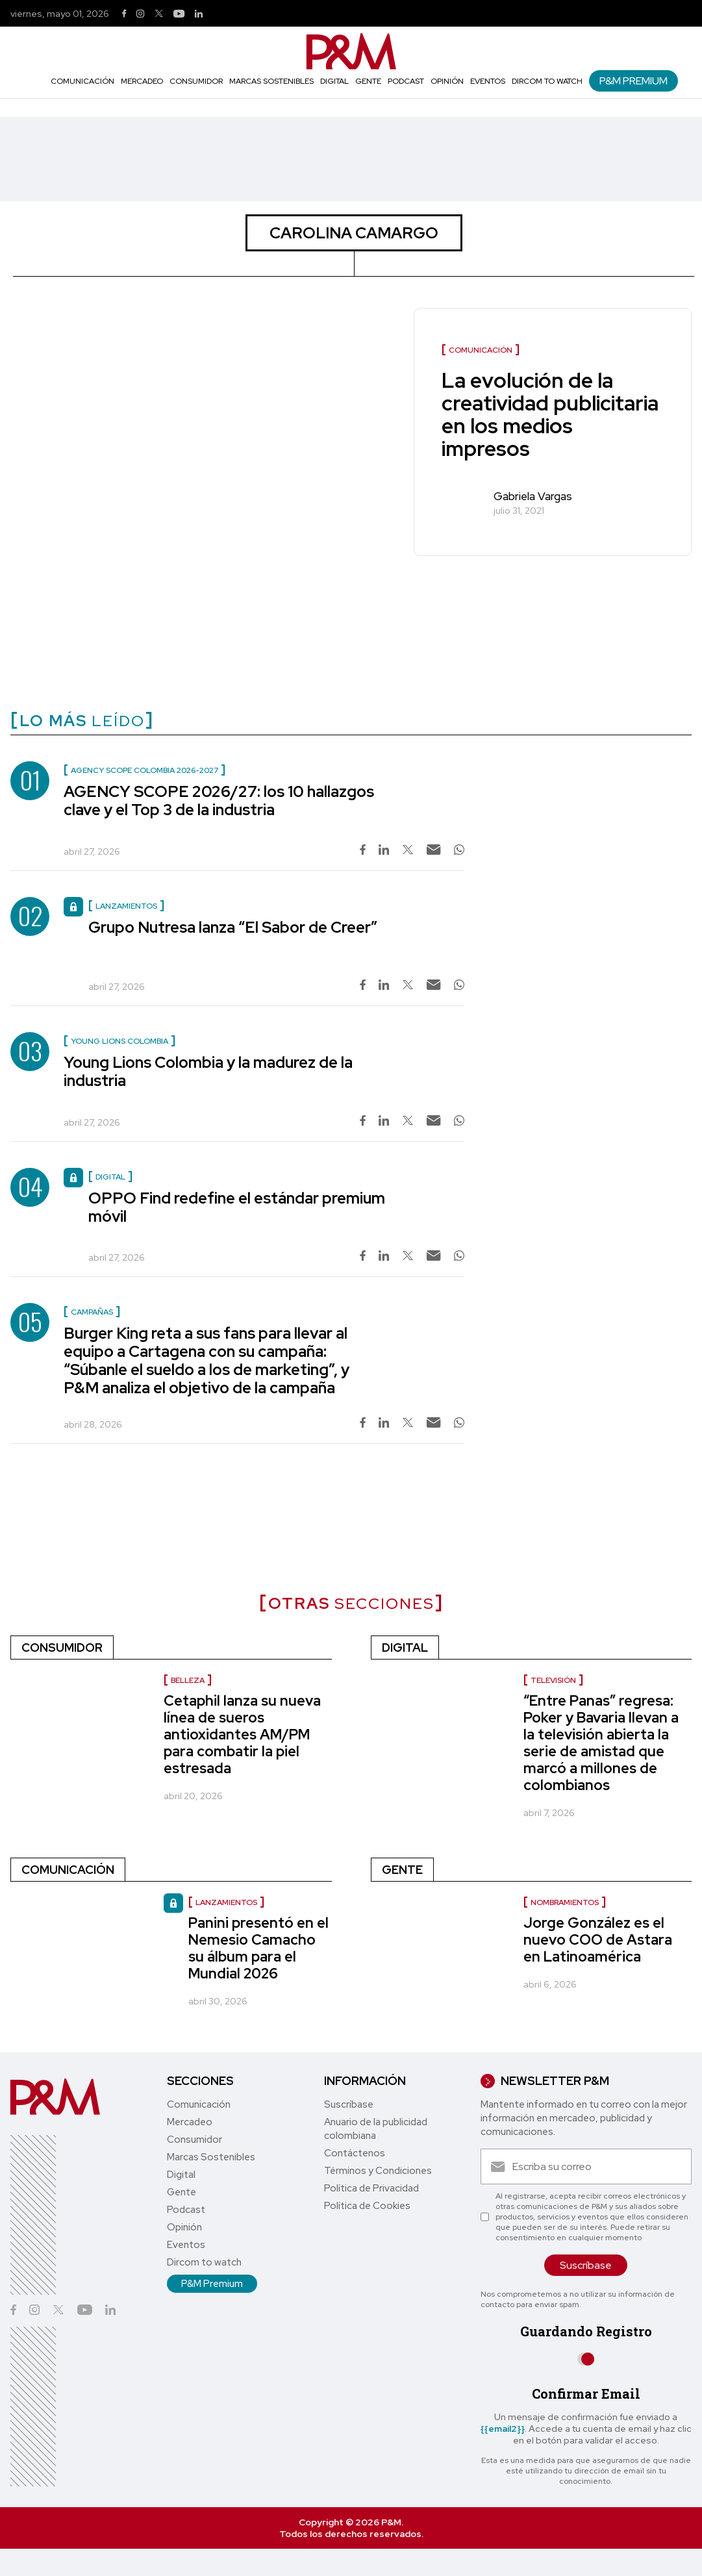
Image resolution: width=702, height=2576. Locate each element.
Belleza (188, 1680)
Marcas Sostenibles (271, 81)
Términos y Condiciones (378, 2170)
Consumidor (196, 81)
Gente (368, 81)
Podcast (406, 81)
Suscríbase (348, 2104)
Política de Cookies (367, 2205)
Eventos (487, 81)
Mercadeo (142, 81)
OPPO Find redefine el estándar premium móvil (236, 1207)
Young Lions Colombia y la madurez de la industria (208, 1071)
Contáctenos (354, 2153)
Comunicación (82, 81)
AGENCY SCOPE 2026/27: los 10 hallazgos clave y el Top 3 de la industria (219, 800)
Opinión (447, 81)
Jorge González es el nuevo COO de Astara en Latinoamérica (597, 1939)
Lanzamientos (226, 1902)
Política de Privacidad (371, 2188)
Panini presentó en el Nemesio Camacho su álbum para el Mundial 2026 (258, 1948)
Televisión (553, 1680)
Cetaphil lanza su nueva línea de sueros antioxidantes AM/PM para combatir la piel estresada (242, 1734)
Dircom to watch (547, 81)
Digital (334, 81)
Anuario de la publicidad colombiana (375, 2128)
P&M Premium (633, 81)
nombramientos (565, 1902)
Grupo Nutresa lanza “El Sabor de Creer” (232, 927)
